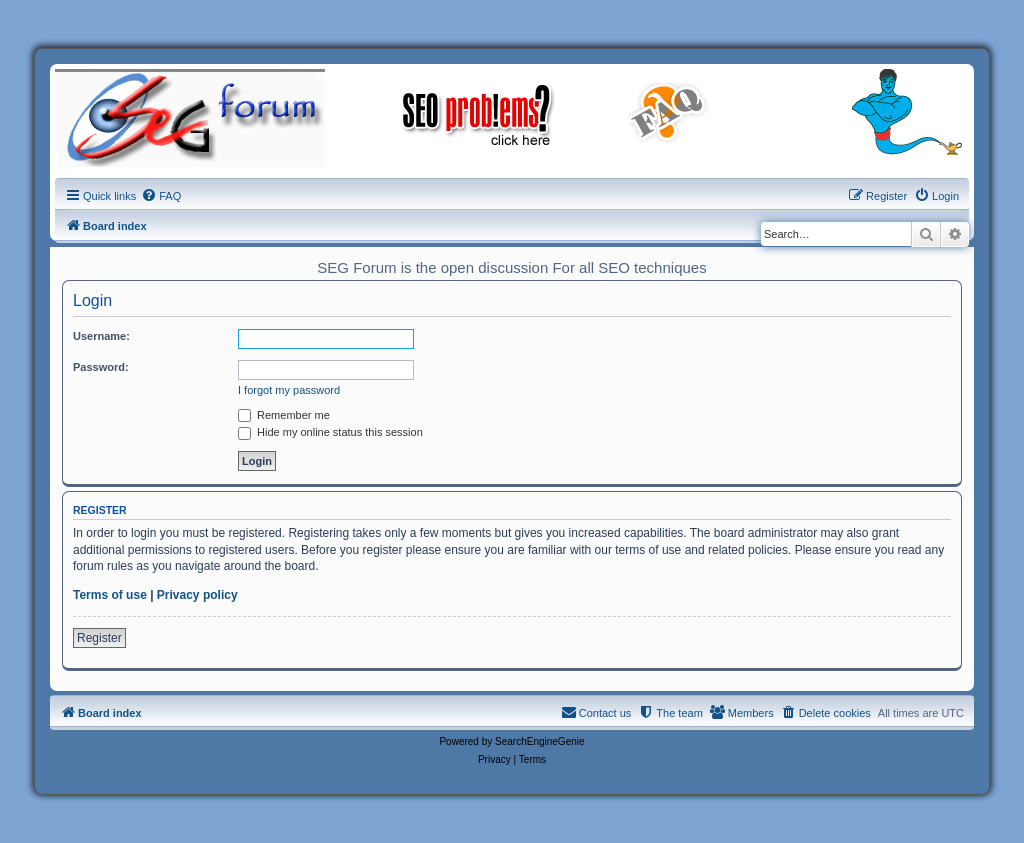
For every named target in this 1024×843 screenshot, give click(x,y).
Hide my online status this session (330, 432)
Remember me (284, 415)
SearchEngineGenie (540, 741)
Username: (101, 336)
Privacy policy (197, 595)
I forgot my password (289, 390)
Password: (101, 367)
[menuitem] (161, 196)
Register (99, 638)
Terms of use (110, 595)
